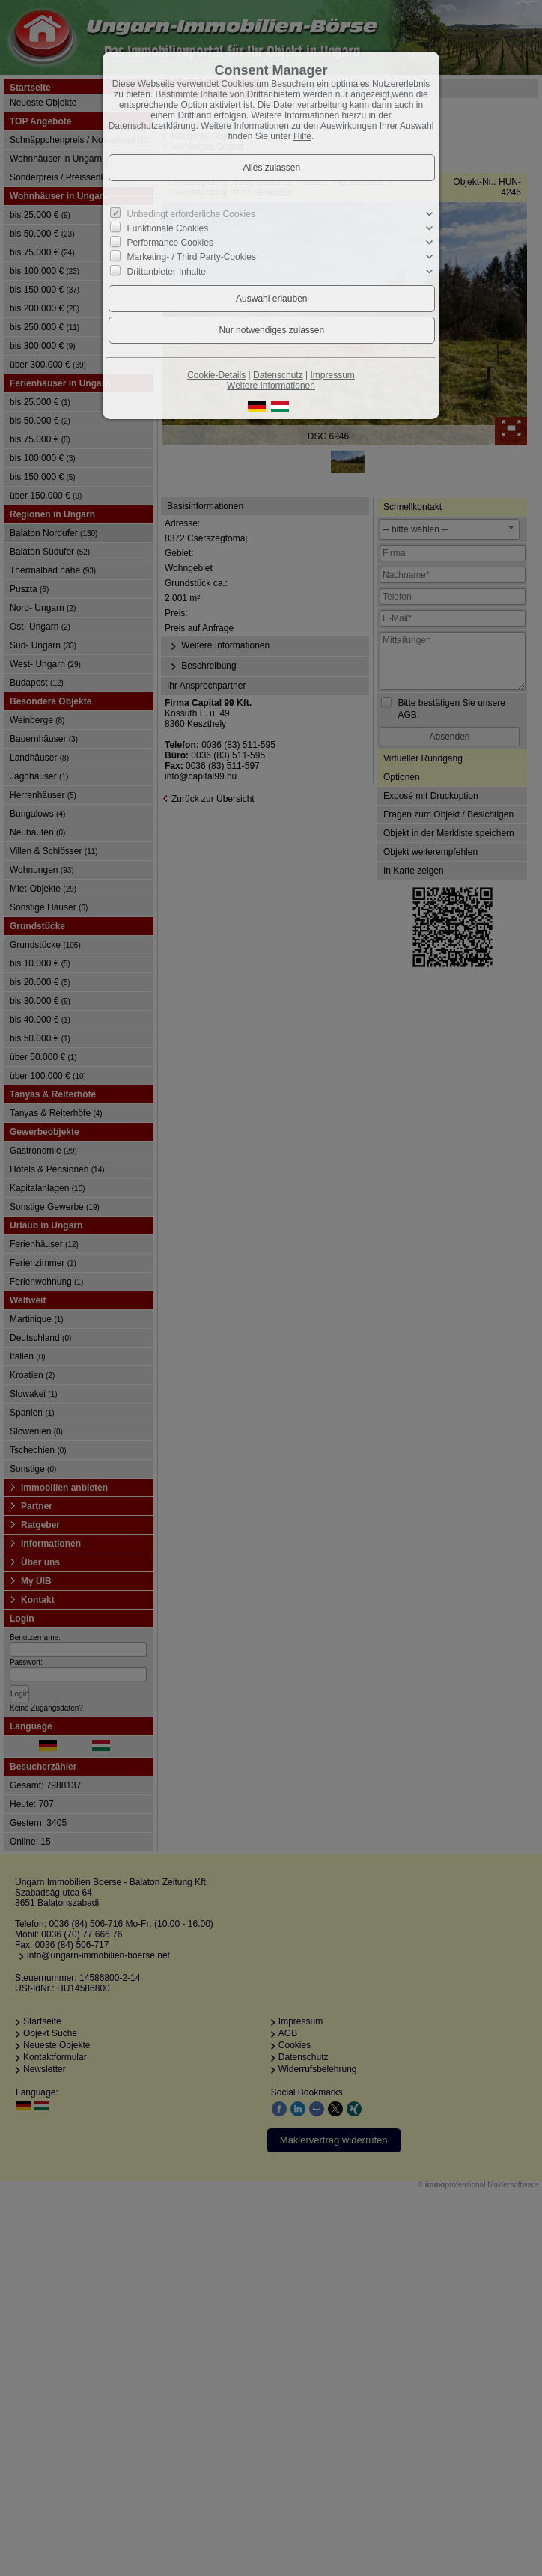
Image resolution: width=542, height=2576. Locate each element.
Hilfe (302, 136)
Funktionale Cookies (168, 228)
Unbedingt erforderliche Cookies (191, 214)
